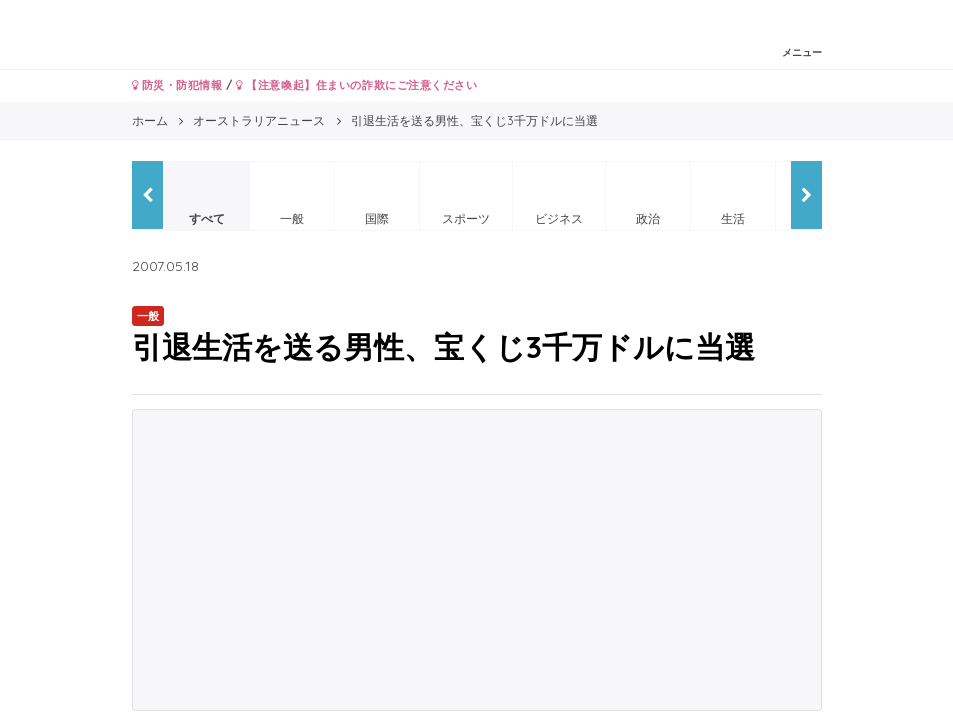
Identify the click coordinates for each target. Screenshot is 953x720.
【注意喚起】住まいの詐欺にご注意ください (356, 85)
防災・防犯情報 (177, 85)
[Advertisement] (477, 560)
